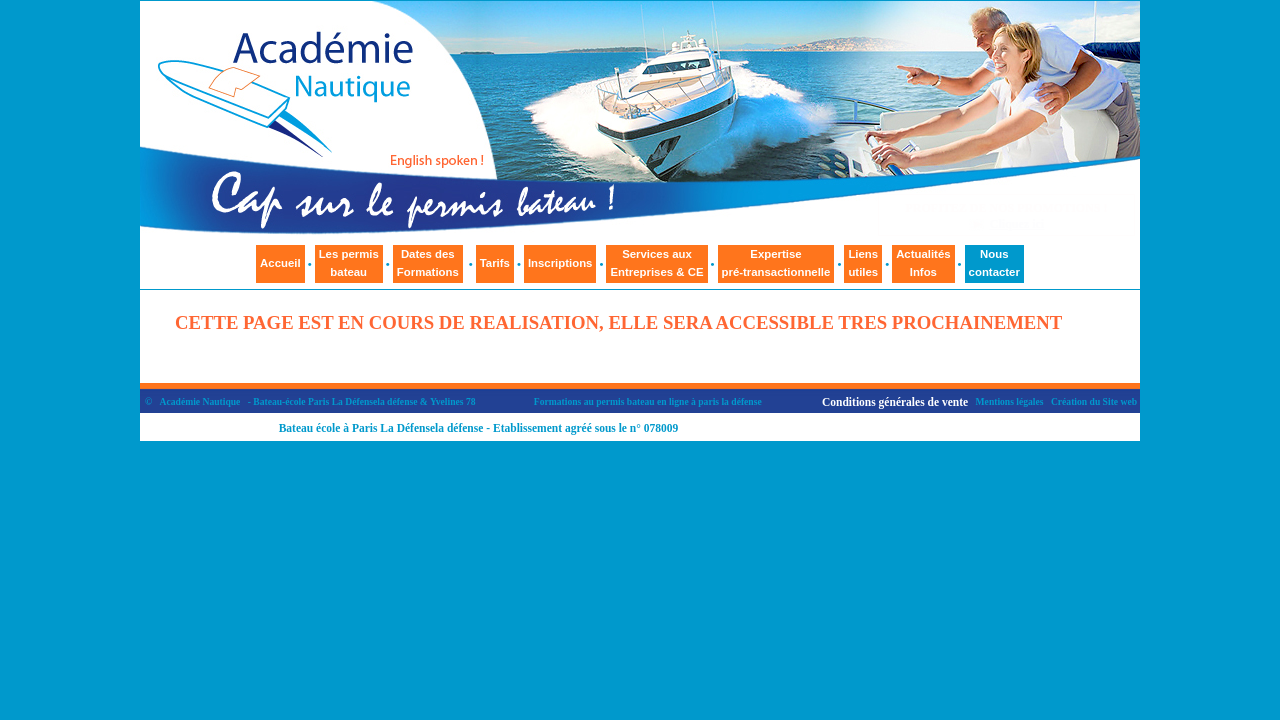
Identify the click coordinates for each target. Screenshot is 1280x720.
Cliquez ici (1017, 224)
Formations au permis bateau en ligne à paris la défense (648, 401)
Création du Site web (1094, 401)
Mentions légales (1010, 401)
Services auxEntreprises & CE (656, 263)
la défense (397, 401)
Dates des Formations (428, 263)
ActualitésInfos (923, 263)
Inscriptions (560, 263)
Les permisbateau (349, 263)
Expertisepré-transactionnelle (776, 263)
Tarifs (495, 263)
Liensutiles (863, 263)
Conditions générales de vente (895, 402)
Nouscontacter (994, 263)
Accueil (280, 263)
